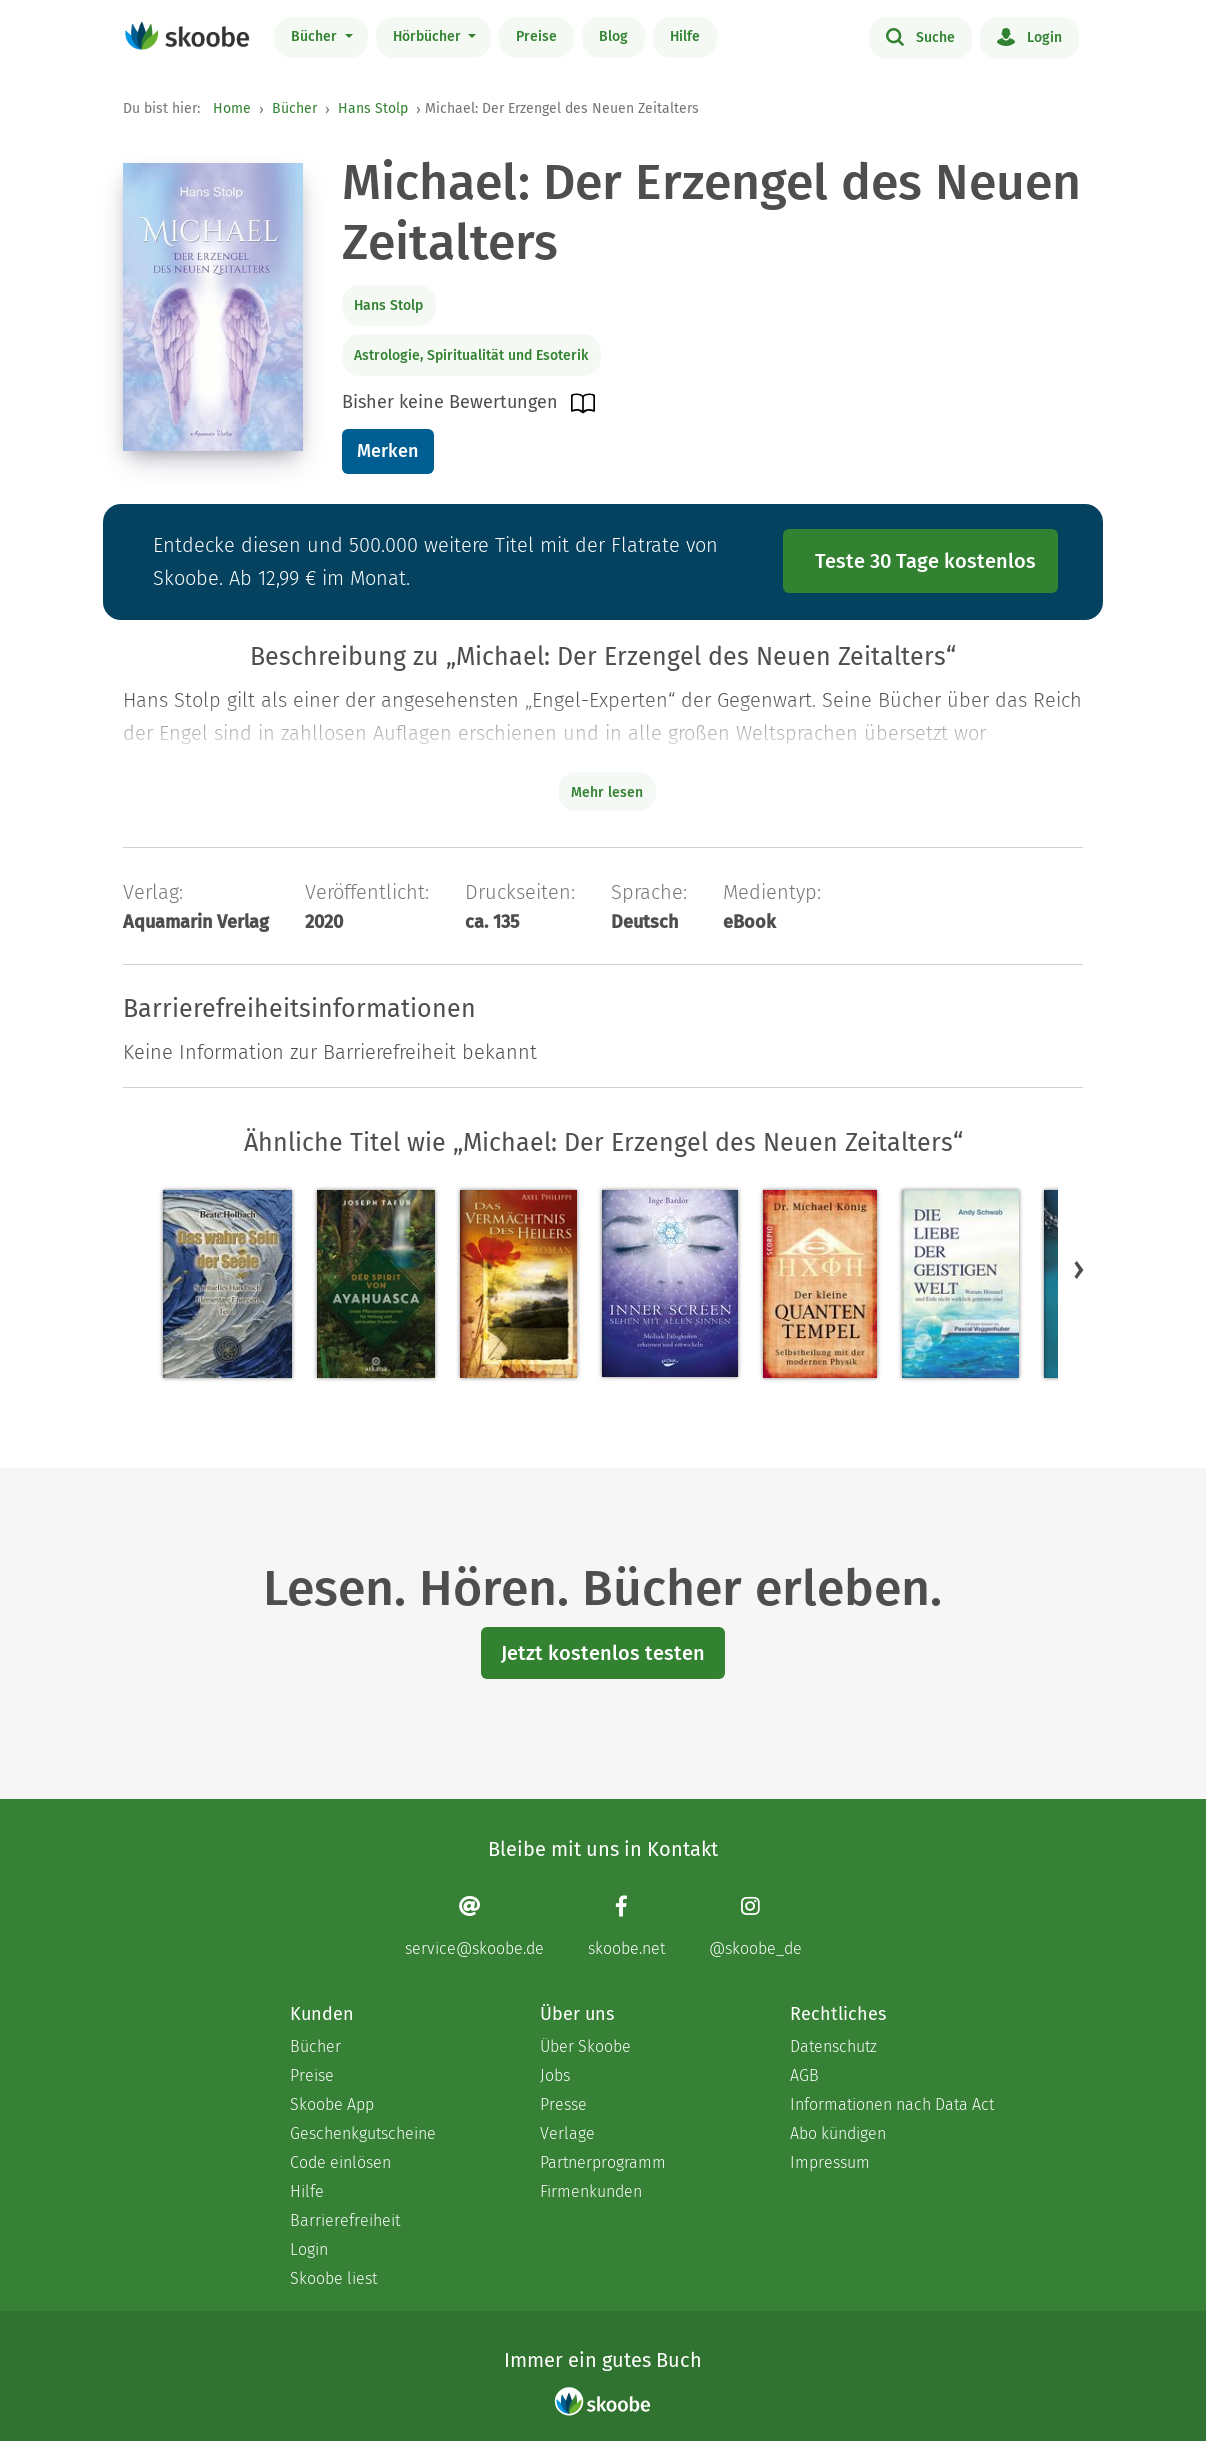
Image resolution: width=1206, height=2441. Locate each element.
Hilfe (685, 36)
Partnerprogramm (603, 2162)
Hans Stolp (373, 108)
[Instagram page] (755, 1926)
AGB (804, 2075)
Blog (613, 36)
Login (1029, 36)
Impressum (830, 2162)
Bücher (316, 36)
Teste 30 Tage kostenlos (925, 561)
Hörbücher (429, 36)
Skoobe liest (333, 2278)
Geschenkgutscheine (363, 2133)
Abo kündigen (838, 2133)
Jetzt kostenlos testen (603, 1653)
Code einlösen (340, 2162)
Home (232, 108)
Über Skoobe (585, 2046)
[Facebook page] (626, 1926)
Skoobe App (332, 2104)
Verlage (567, 2133)
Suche (920, 36)
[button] (1079, 1270)
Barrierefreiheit (345, 2220)
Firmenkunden (591, 2191)
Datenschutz (833, 2046)
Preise (536, 36)
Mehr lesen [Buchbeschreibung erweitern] (607, 792)
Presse (563, 2104)
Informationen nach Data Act (892, 2104)
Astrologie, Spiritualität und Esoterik (471, 355)
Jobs (555, 2075)
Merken (387, 451)
